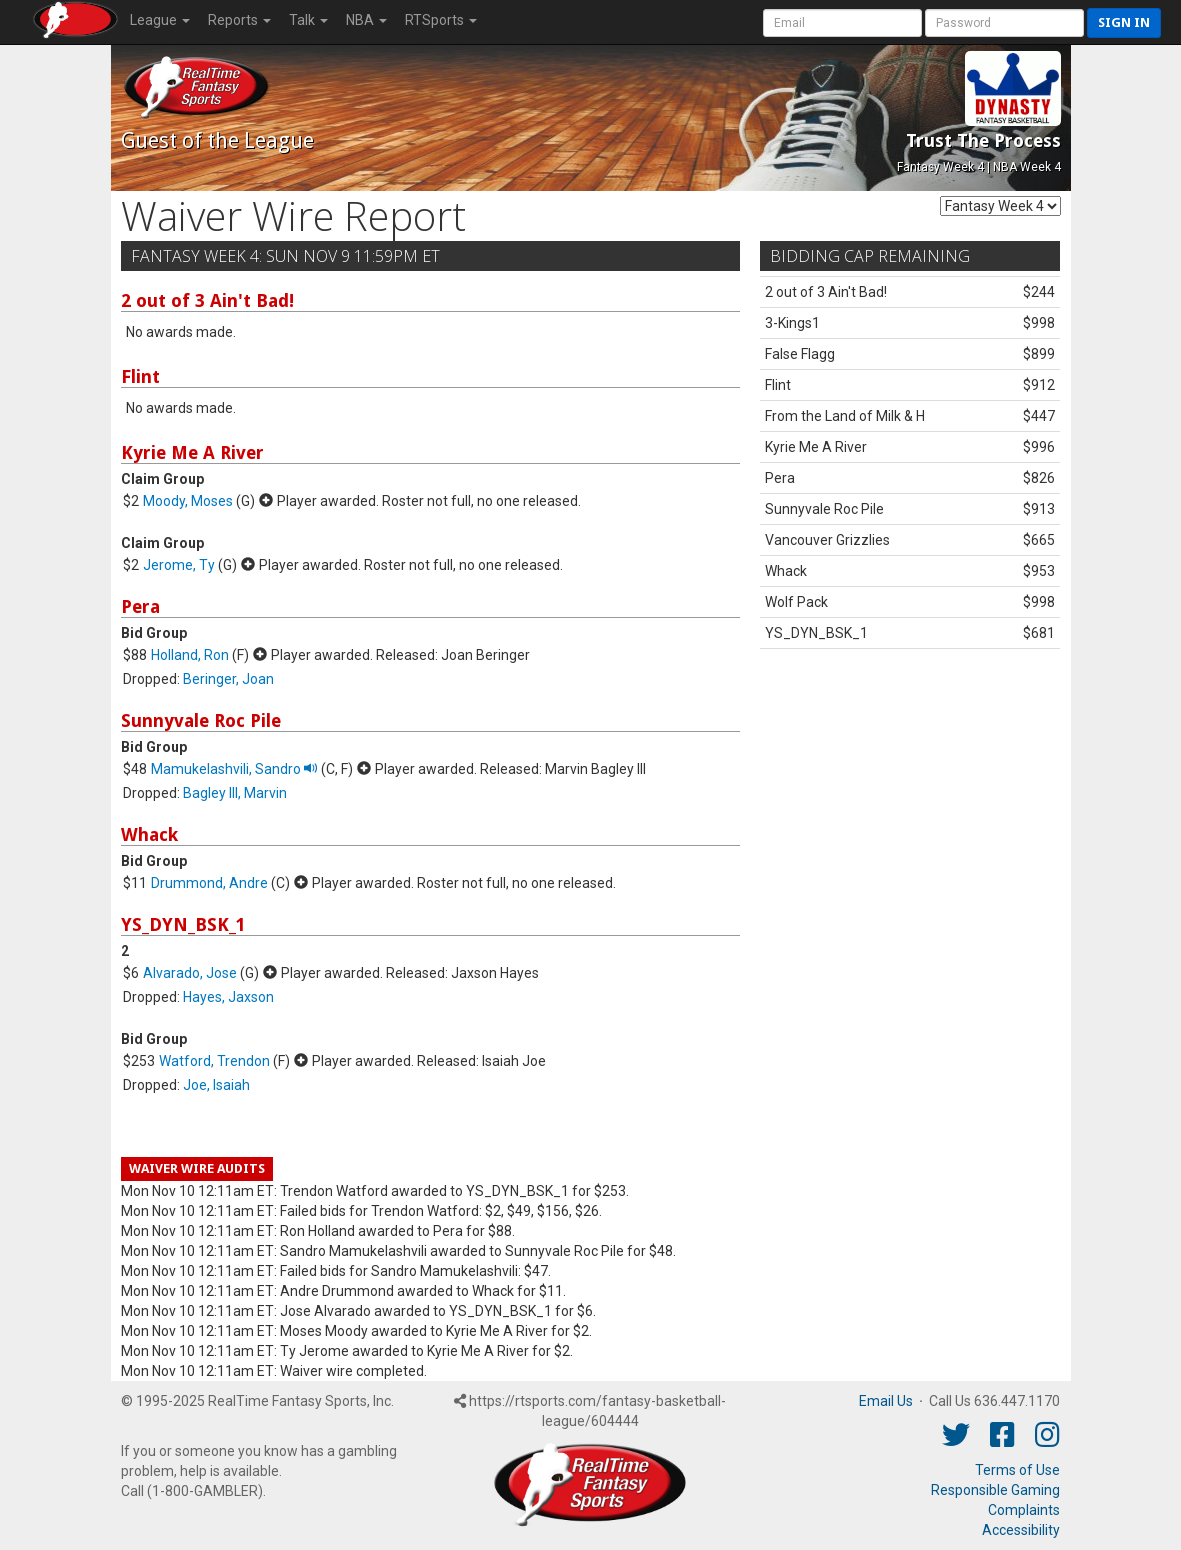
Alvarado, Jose (190, 973)
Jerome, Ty (179, 565)
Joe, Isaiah (216, 1085)
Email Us (886, 1401)
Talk (308, 20)
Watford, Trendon (214, 1061)
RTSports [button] (441, 20)
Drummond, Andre (209, 883)
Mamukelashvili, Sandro (234, 769)
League (160, 20)
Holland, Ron (190, 655)
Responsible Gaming (995, 1490)
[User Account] (842, 23)
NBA (366, 20)
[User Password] (1004, 23)
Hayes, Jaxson (228, 997)
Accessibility (1021, 1530)
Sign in (1124, 22)
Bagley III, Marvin (235, 793)
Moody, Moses (188, 501)
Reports (239, 20)
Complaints (1024, 1510)
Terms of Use (1017, 1470)
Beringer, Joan (228, 679)
